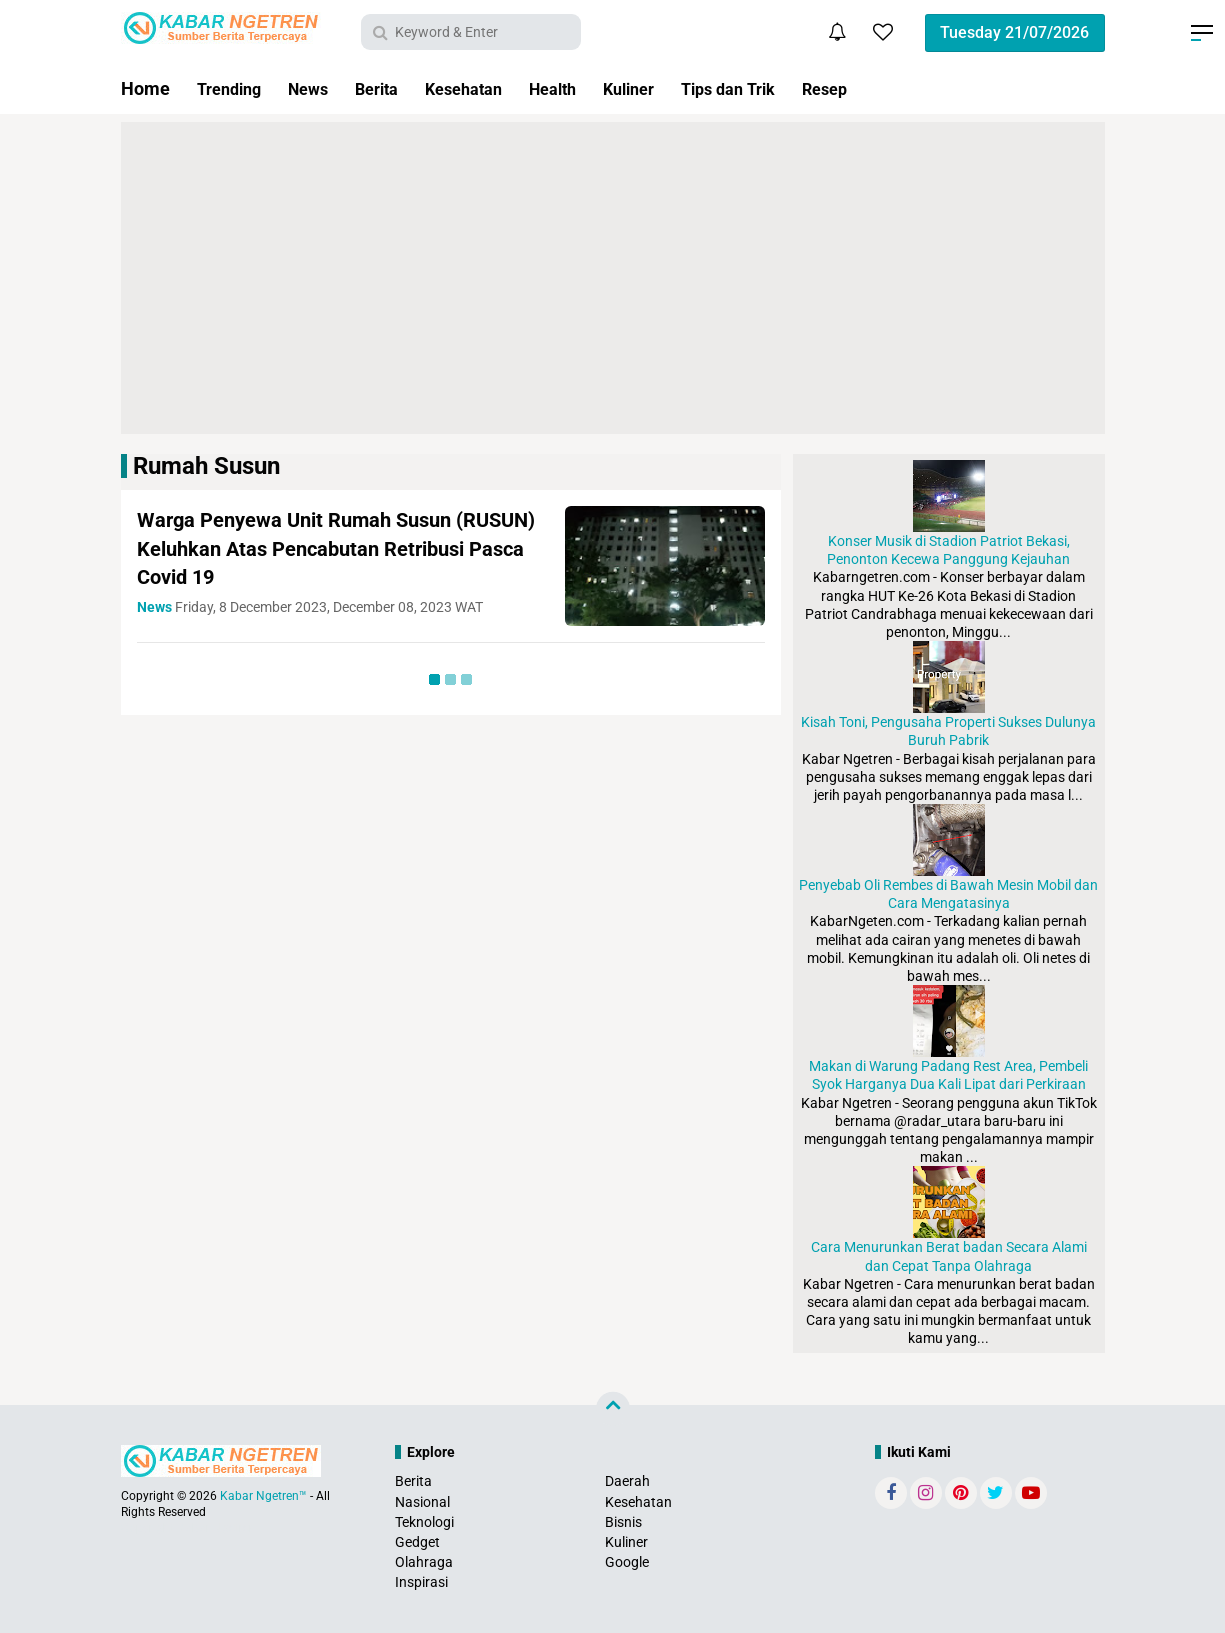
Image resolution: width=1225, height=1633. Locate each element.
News (318, 88)
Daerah (627, 1481)
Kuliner (667, 88)
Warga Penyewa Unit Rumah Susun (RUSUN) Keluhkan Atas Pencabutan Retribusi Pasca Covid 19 (316, 548)
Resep (880, 88)
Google (627, 1562)
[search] (471, 32)
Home (145, 88)
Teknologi (424, 1522)
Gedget (417, 1542)
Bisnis (623, 1522)
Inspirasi (421, 1582)
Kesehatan (487, 88)
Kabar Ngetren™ (263, 1496)
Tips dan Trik (775, 88)
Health (584, 88)
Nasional (422, 1502)
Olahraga (424, 1562)
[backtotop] (613, 1409)
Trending (233, 88)
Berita (392, 88)
